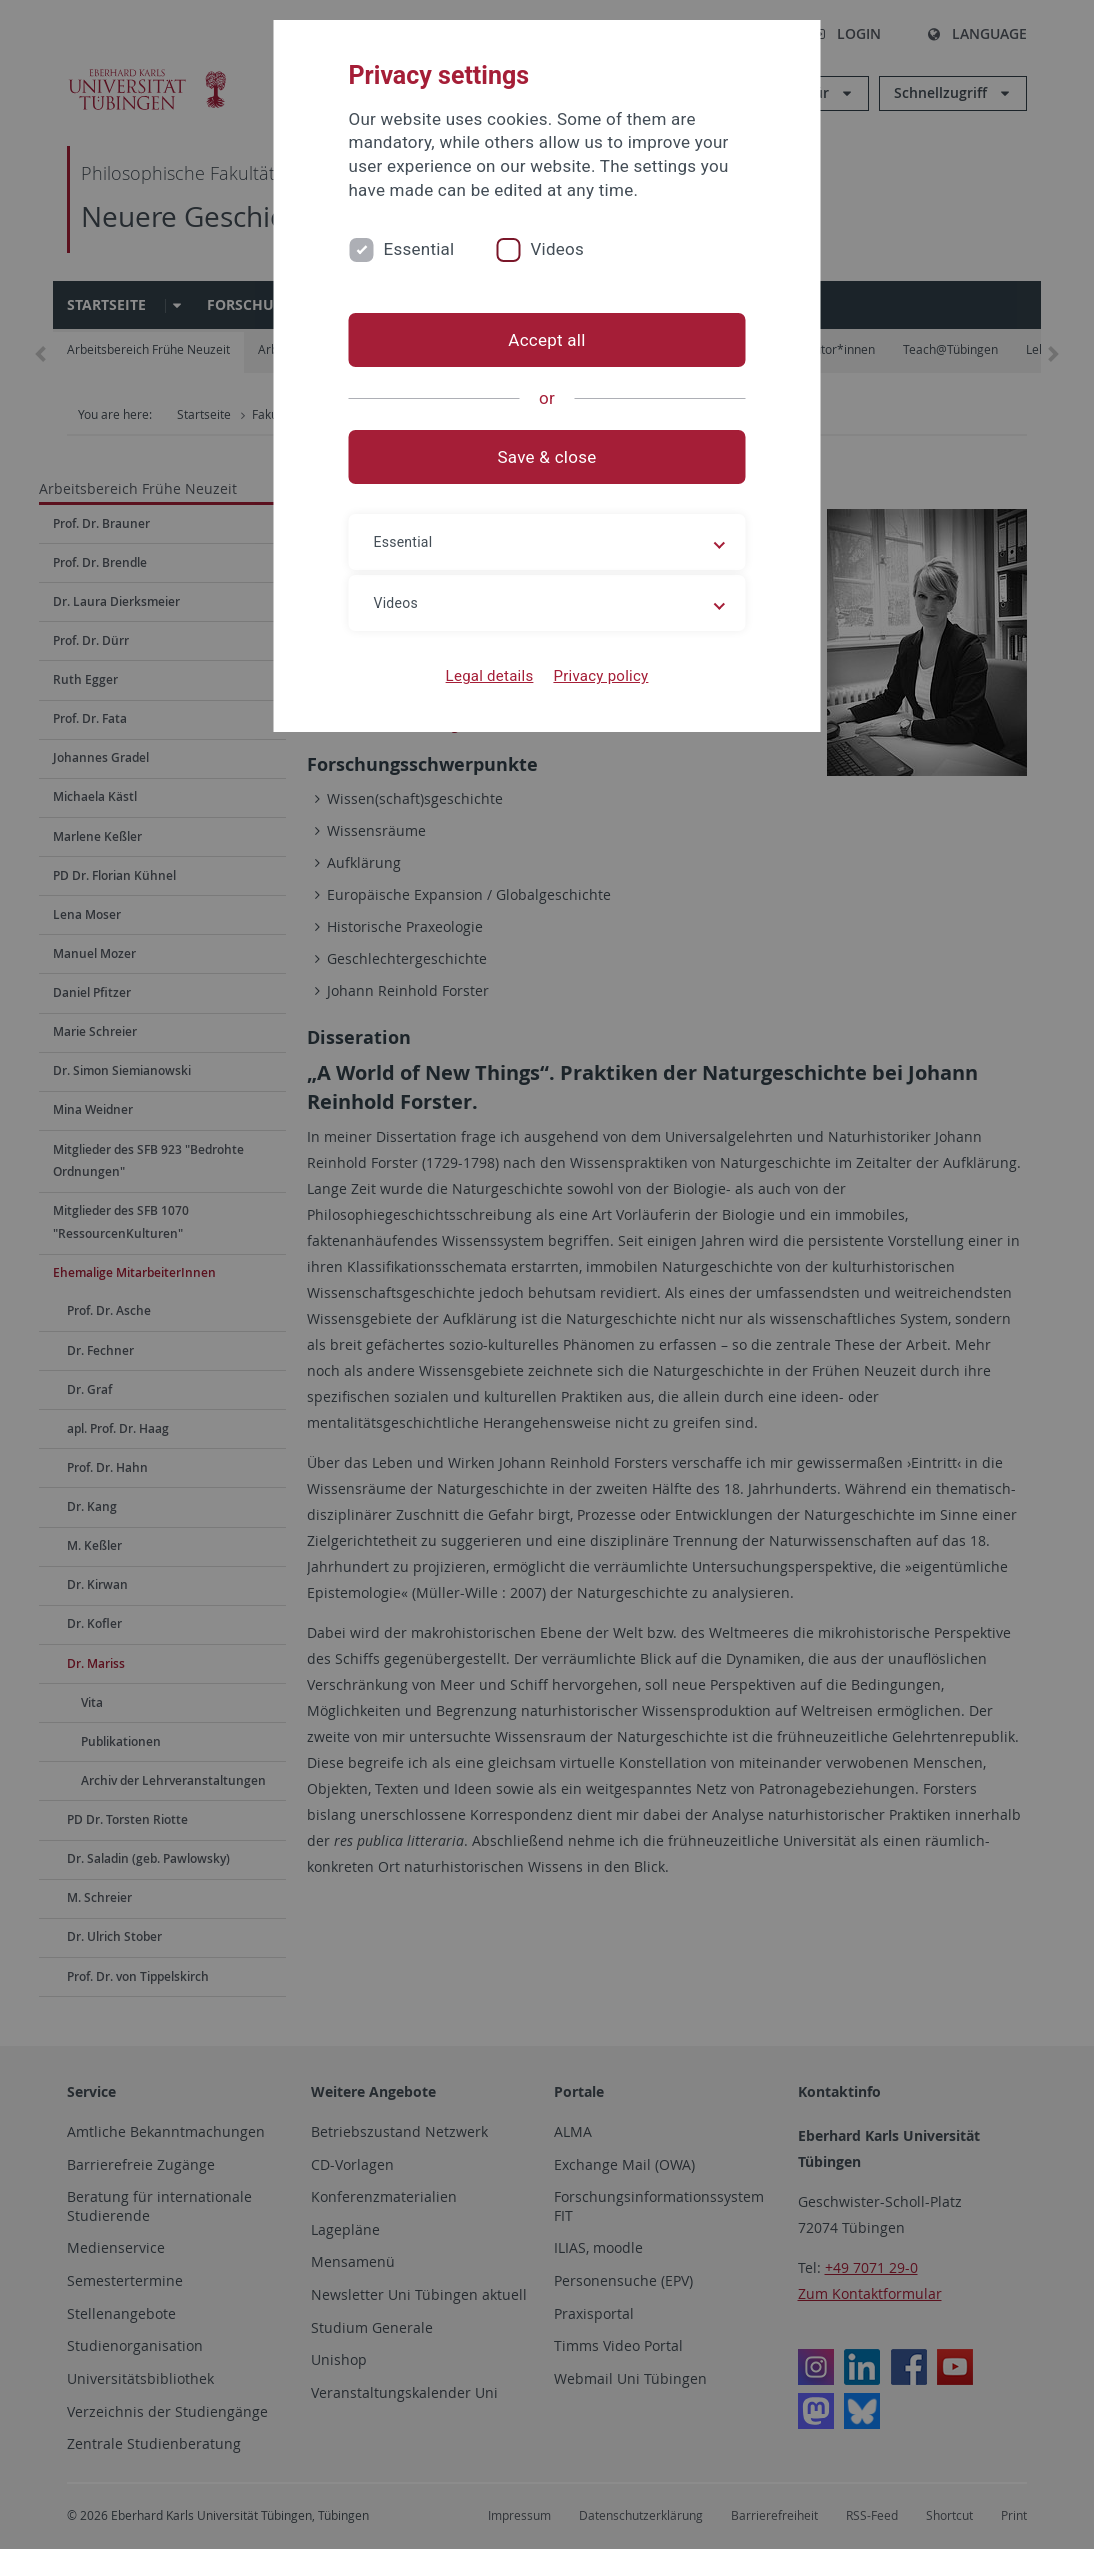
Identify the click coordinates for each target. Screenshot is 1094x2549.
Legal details (490, 676)
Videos (557, 249)
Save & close (547, 457)
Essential (419, 249)
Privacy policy (600, 676)
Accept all (546, 340)
